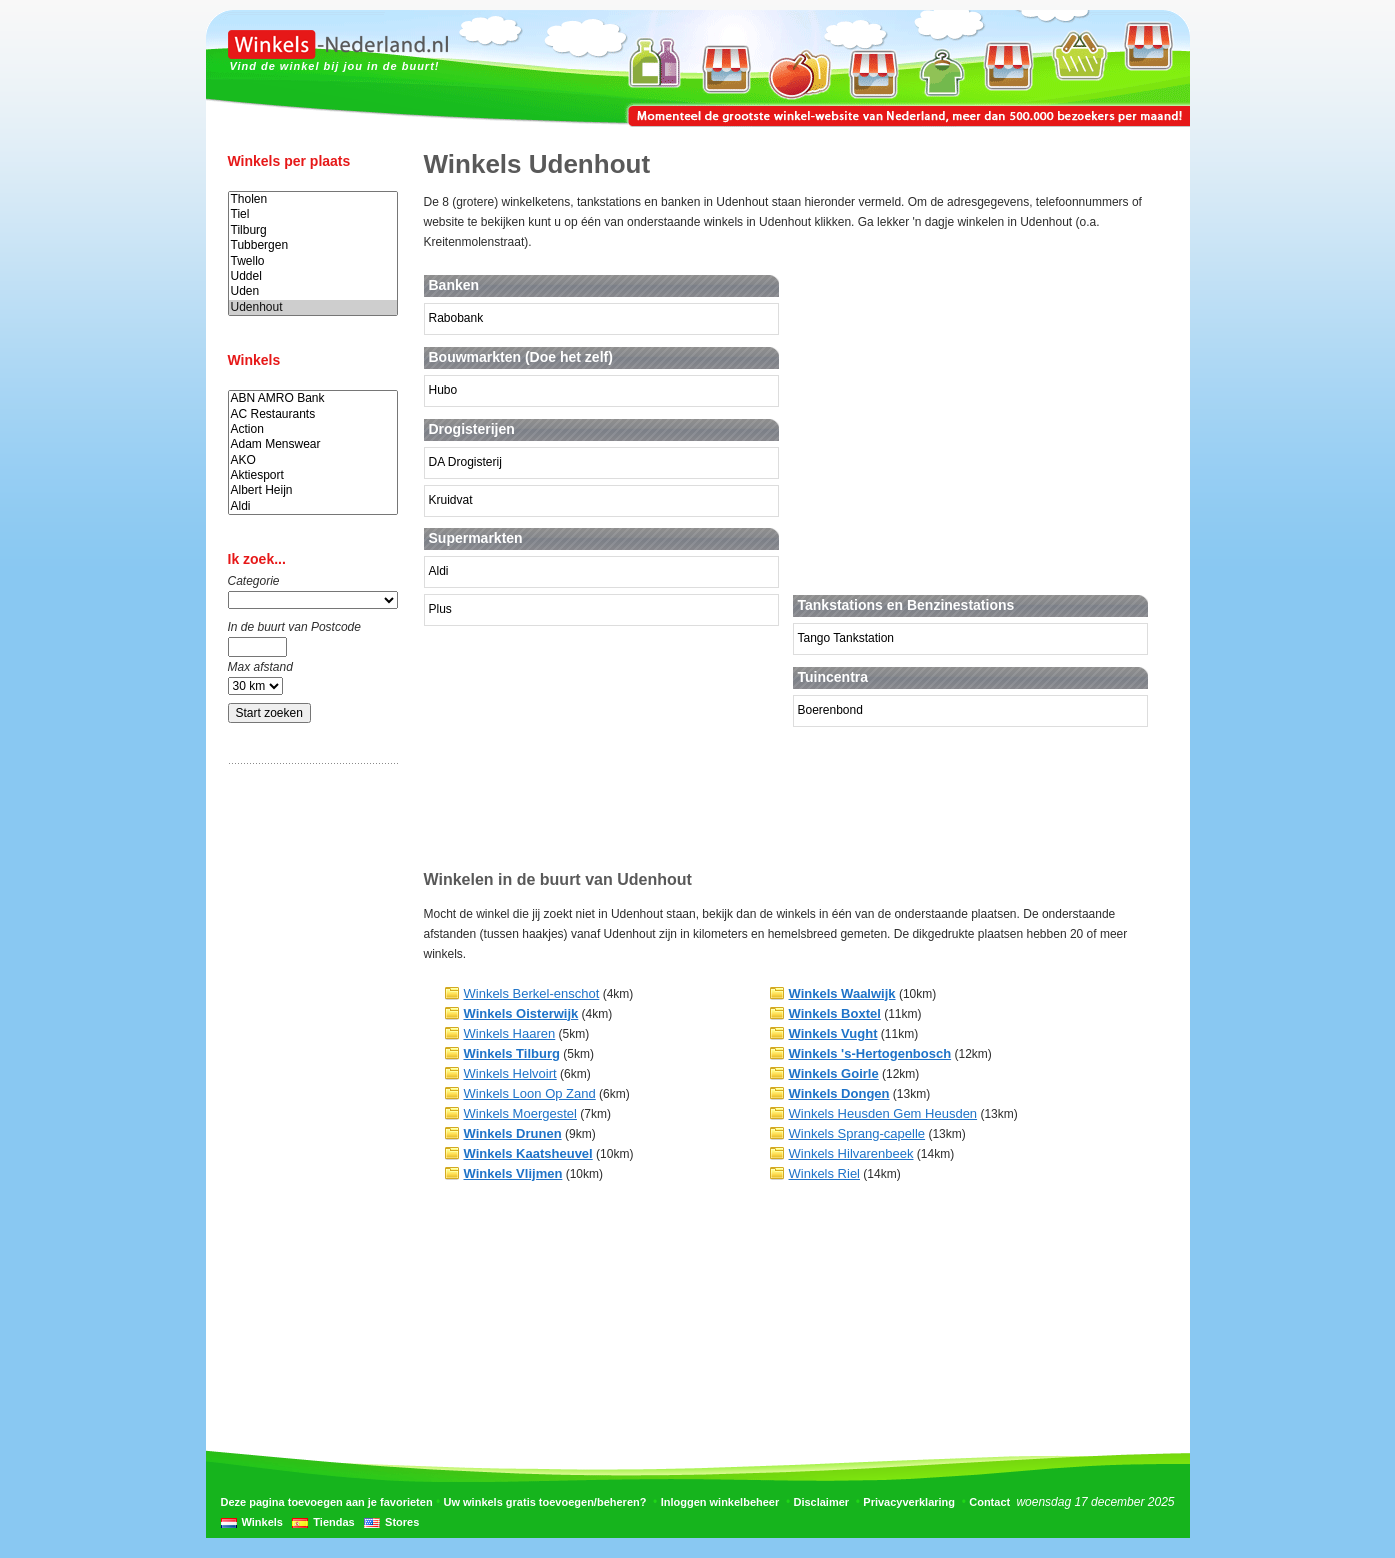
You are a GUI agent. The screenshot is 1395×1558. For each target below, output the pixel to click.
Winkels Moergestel (520, 1113)
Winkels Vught (833, 1033)
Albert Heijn (313, 490)
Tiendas (333, 1522)
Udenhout (313, 307)
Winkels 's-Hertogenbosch (870, 1053)
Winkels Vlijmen (513, 1173)
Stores (402, 1522)
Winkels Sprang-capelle (857, 1133)
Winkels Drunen (513, 1133)
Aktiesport (313, 475)
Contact (989, 1502)
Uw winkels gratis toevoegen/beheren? (545, 1502)
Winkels (262, 1522)
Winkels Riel (825, 1173)
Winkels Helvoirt (510, 1073)
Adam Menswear (313, 444)
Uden (313, 291)
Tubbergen (313, 245)
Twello (313, 261)
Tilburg (313, 230)
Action (313, 429)
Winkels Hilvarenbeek (851, 1153)
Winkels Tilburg (512, 1053)
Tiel (313, 214)
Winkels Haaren (510, 1033)
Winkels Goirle (834, 1073)
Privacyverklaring (909, 1502)
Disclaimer (821, 1502)
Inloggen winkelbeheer (720, 1502)
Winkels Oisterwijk (521, 1013)
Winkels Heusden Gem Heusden (883, 1113)
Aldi (313, 506)
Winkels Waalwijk (842, 993)
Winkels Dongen (839, 1093)
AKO (313, 460)
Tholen (313, 199)
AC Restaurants (313, 414)
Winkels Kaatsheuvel (528, 1153)
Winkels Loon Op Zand (530, 1093)
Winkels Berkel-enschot (532, 993)
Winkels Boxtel (835, 1013)
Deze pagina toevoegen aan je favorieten (327, 1502)
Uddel (313, 276)
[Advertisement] (308, 1093)
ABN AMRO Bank (313, 398)
